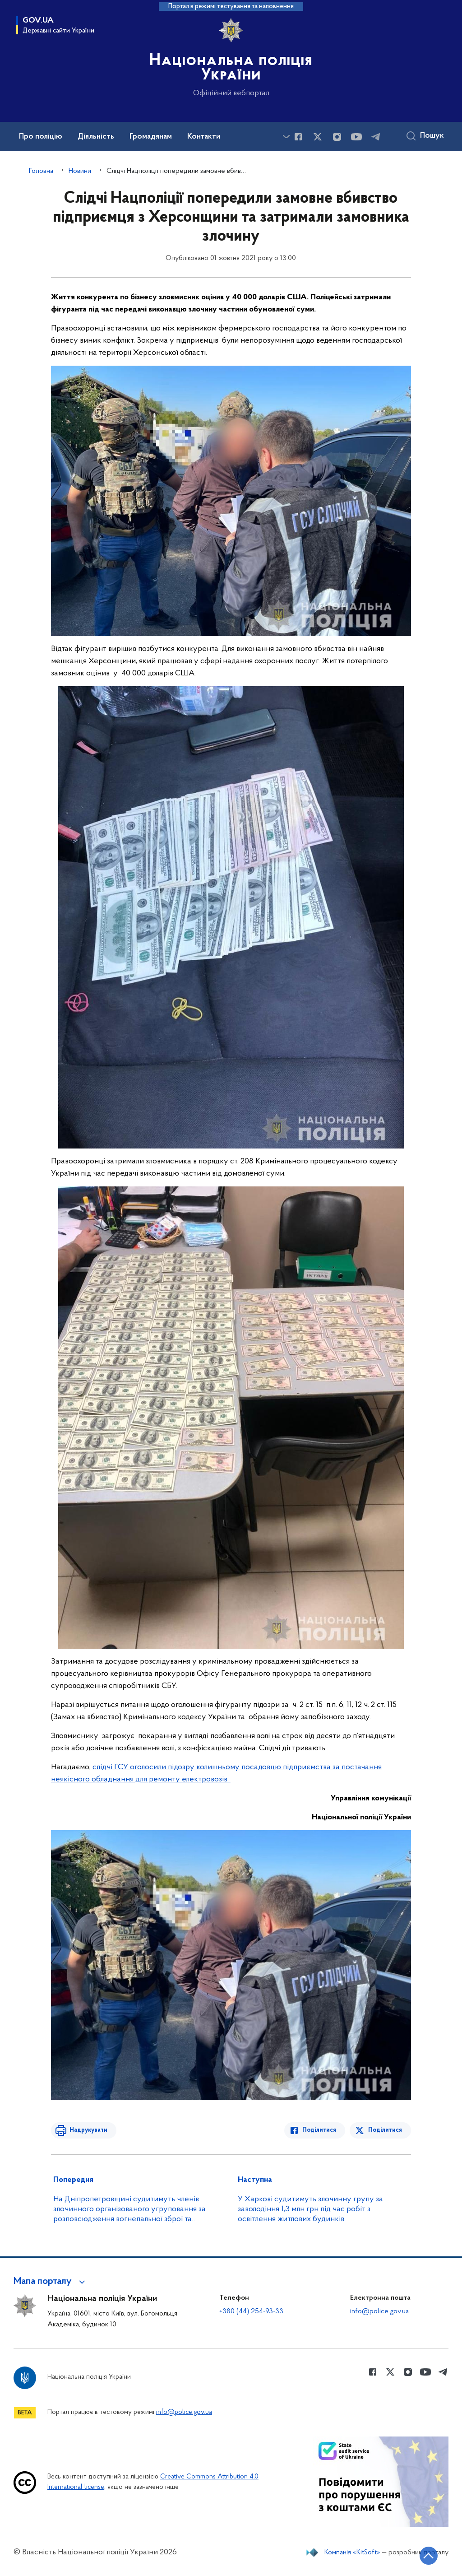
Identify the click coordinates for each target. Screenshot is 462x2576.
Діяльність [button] (96, 137)
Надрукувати (88, 2130)
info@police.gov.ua (379, 2311)
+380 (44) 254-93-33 (251, 2311)
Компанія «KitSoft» (352, 2552)
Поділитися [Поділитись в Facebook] (320, 2130)
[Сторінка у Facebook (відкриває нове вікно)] (298, 136)
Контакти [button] (203, 137)
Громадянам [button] (150, 137)
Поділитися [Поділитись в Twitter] (385, 2130)
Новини (80, 171)
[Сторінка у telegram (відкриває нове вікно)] (375, 136)
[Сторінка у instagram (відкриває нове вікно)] (337, 136)
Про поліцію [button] (40, 137)
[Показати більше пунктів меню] (286, 136)
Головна (41, 171)
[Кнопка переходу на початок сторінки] (428, 2556)
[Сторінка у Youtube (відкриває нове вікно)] (356, 136)
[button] (51, 2281)
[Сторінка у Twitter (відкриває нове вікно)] (317, 136)
